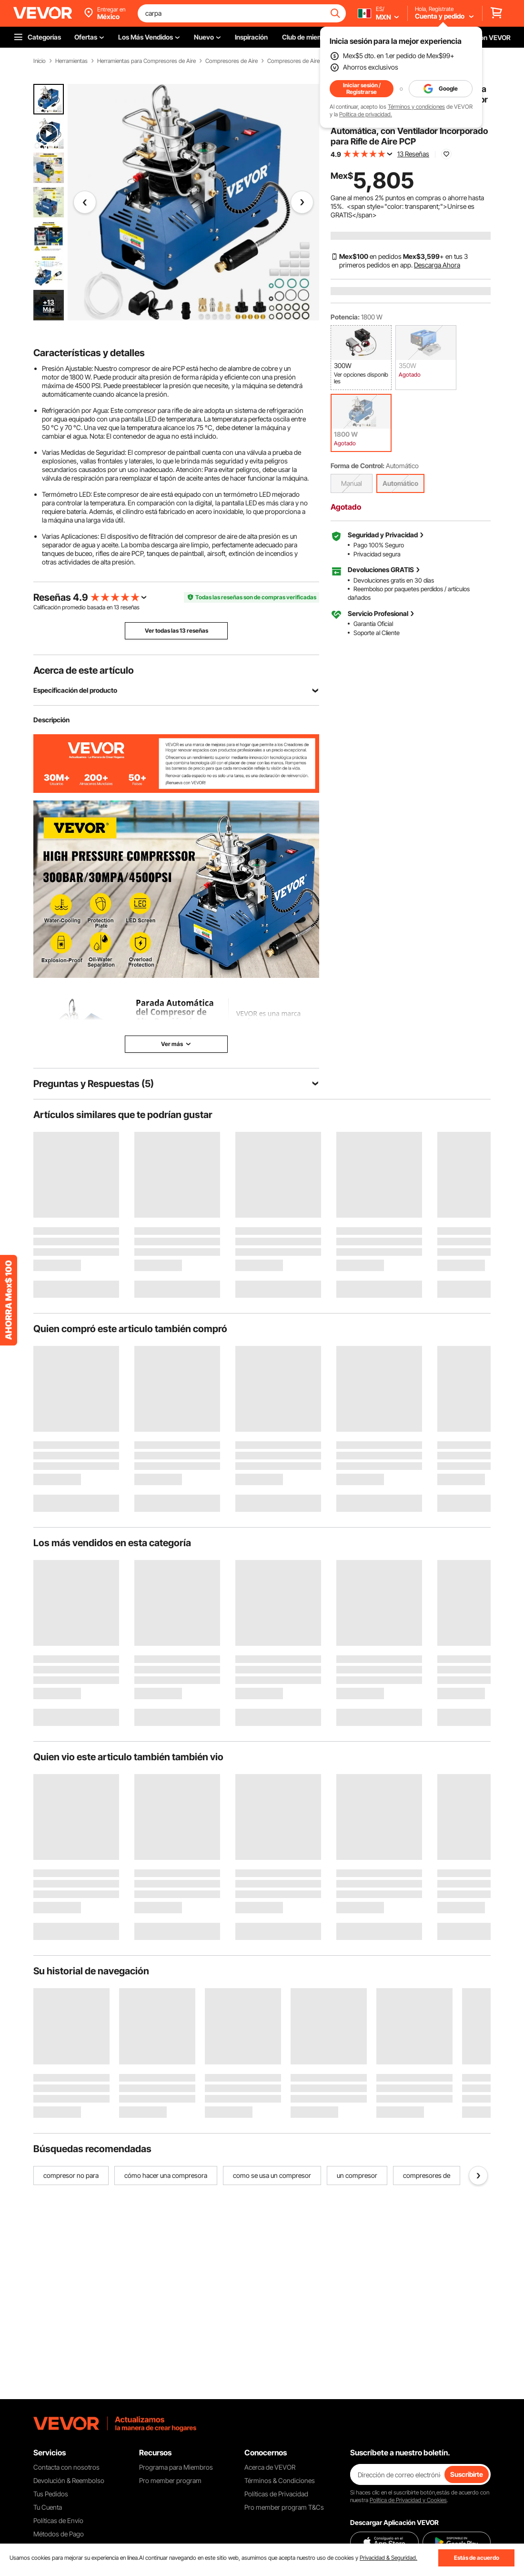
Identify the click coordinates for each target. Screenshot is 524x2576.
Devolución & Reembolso (68, 2480)
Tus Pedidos (50, 2494)
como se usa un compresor (272, 2175)
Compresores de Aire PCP (299, 61)
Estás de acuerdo (476, 2557)
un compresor (357, 2175)
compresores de (426, 2175)
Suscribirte (466, 2474)
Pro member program (170, 2480)
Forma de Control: (357, 466)
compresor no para (71, 2175)
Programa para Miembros (176, 2467)
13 (116, 607)
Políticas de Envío (58, 2520)
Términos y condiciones (416, 106)
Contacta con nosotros (66, 2467)
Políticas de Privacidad (276, 2494)
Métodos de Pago (58, 2534)
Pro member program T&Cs (284, 2507)
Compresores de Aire (231, 61)
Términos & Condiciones (279, 2480)
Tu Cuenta (47, 2507)
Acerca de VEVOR (269, 2467)
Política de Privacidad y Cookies (408, 2500)
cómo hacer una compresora (165, 2175)
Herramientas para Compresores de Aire (146, 61)
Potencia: (345, 317)
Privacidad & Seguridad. (388, 2557)
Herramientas (71, 61)
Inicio (39, 61)
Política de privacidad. (365, 114)
